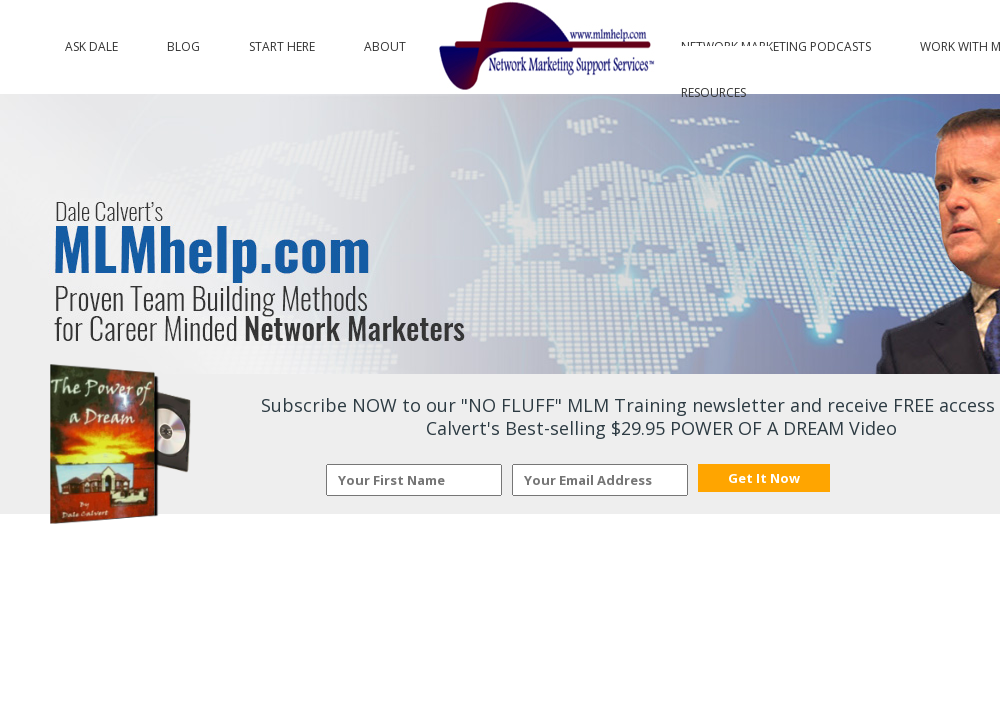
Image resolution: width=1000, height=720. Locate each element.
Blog (183, 42)
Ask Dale (91, 42)
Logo (543, 47)
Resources (713, 88)
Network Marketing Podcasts (776, 42)
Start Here (282, 42)
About (385, 42)
